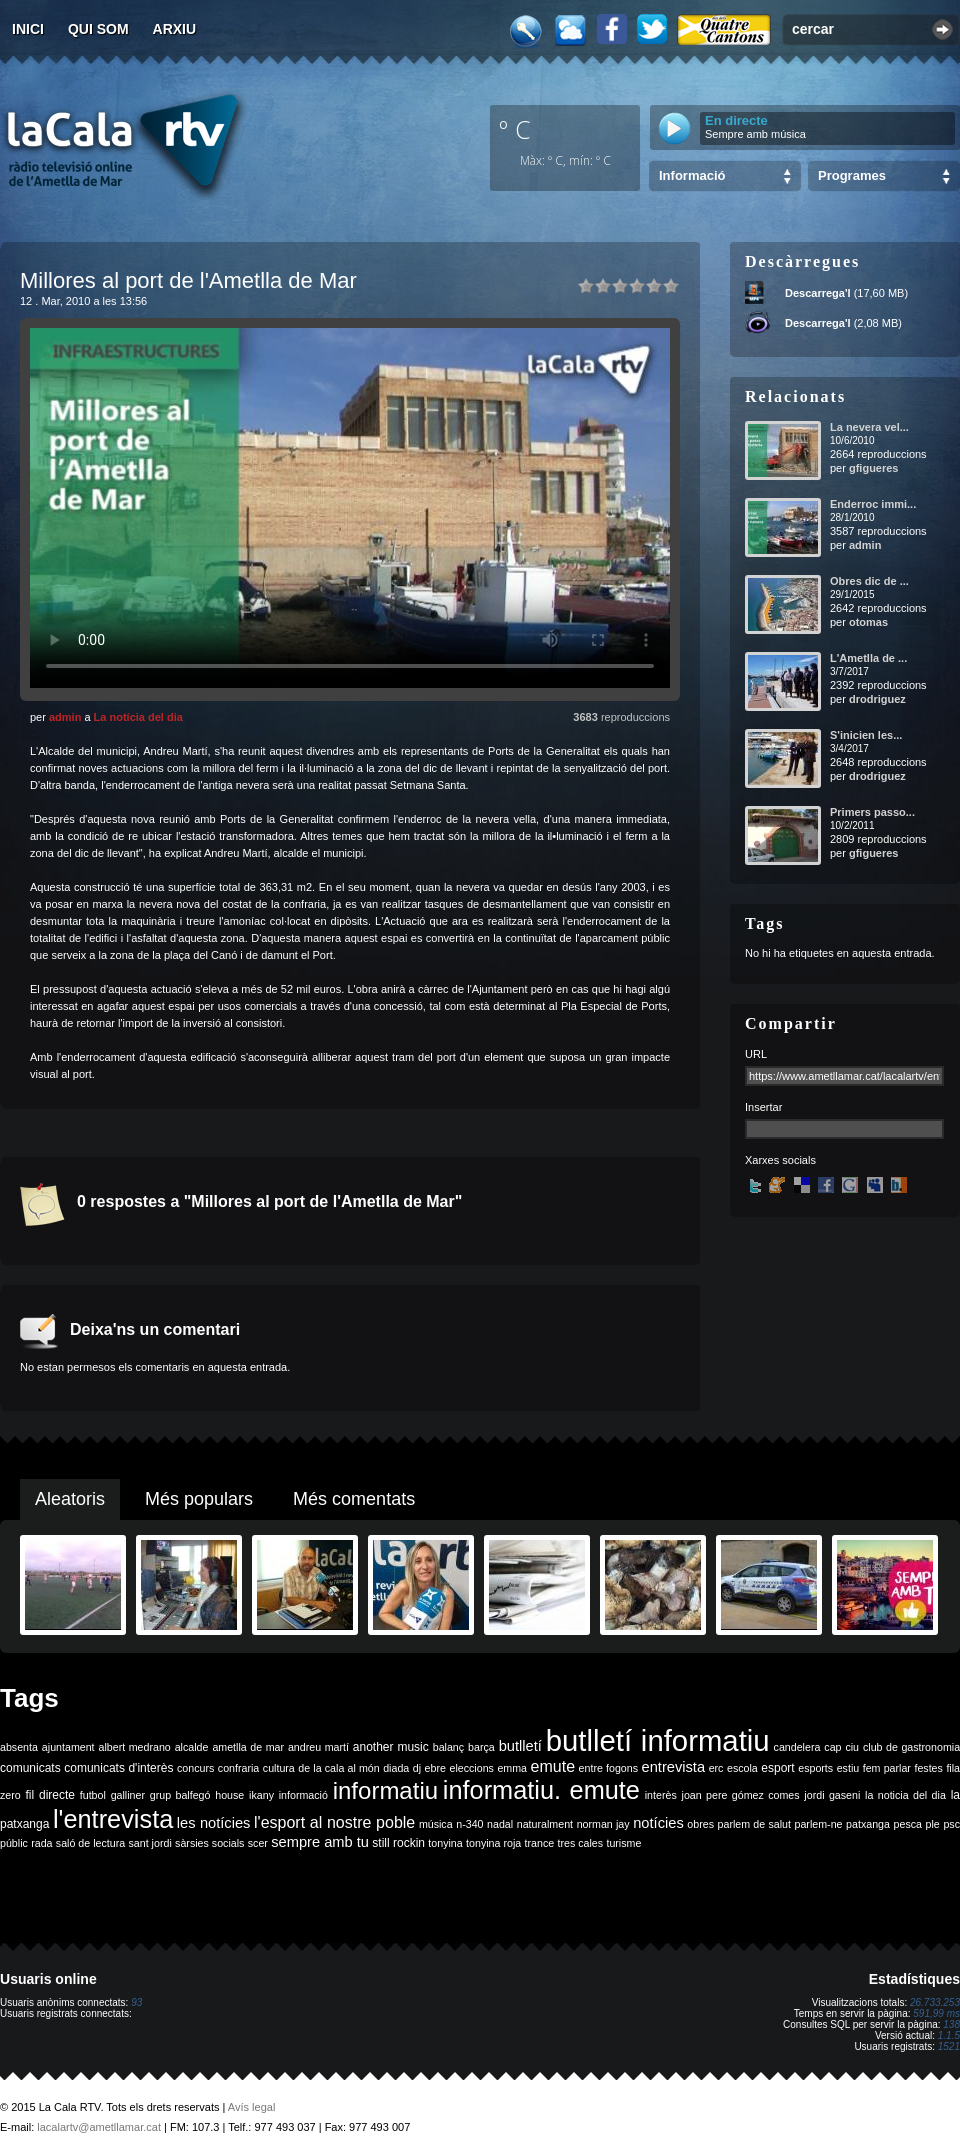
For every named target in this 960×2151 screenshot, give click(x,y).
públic (14, 1843)
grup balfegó (180, 1795)
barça (481, 1747)
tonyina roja (493, 1843)
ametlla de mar (248, 1747)
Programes (852, 175)
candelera (797, 1747)
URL (756, 1054)
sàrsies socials (209, 1843)
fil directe (50, 1795)
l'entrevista (113, 1819)
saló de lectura (90, 1843)
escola (742, 1768)
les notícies (214, 1823)
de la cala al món (338, 1768)
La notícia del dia (138, 717)
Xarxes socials (780, 1160)
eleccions (471, 1768)
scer (258, 1843)
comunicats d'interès (118, 1768)
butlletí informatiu (658, 1740)
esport (777, 1768)
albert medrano (135, 1747)
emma (512, 1768)
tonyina (445, 1843)
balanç (448, 1747)
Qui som (98, 29)
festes (928, 1768)
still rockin (398, 1843)
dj (417, 1768)
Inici (28, 29)
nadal (500, 1824)
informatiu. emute (541, 1790)
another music (391, 1747)
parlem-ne (819, 1824)
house (229, 1795)
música (436, 1824)
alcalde (192, 1747)
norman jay (603, 1824)
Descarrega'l (818, 293)
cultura (279, 1768)
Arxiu (175, 29)
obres (700, 1824)
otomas (868, 622)
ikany (261, 1795)
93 (136, 2002)
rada (41, 1843)
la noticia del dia (905, 1795)
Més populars (199, 1499)
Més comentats (354, 1499)
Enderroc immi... (873, 504)
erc (716, 1768)
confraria (238, 1768)
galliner (128, 1795)
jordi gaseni (832, 1795)
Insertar (763, 1107)
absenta (19, 1747)
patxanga (868, 1824)
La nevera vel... (869, 427)
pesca (908, 1824)
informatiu (385, 1790)
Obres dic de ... (869, 581)
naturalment (545, 1824)
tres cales (580, 1843)
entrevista (674, 1767)
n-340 (469, 1824)
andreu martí (318, 1747)
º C (515, 129)
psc (951, 1824)
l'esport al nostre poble (334, 1822)
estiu (848, 1768)
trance (540, 1843)
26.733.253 (935, 2002)
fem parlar (887, 1768)
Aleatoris (70, 1499)
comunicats (30, 1768)
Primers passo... (872, 812)
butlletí (520, 1746)
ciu (852, 1747)
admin (65, 717)
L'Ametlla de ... (868, 658)
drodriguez (877, 699)
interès (661, 1795)
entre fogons (608, 1768)
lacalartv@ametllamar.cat (99, 2127)
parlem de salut (754, 1824)
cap (832, 1747)
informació (303, 1795)
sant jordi (150, 1843)
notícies (658, 1823)
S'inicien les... (866, 735)
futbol (93, 1795)
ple (933, 1824)
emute (553, 1766)
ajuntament (68, 1747)
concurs (195, 1768)
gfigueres (874, 468)
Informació (692, 175)
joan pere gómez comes (741, 1795)
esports (815, 1768)
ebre (435, 1768)
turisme (623, 1843)
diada (396, 1768)
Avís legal (252, 2107)
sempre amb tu (320, 1842)
